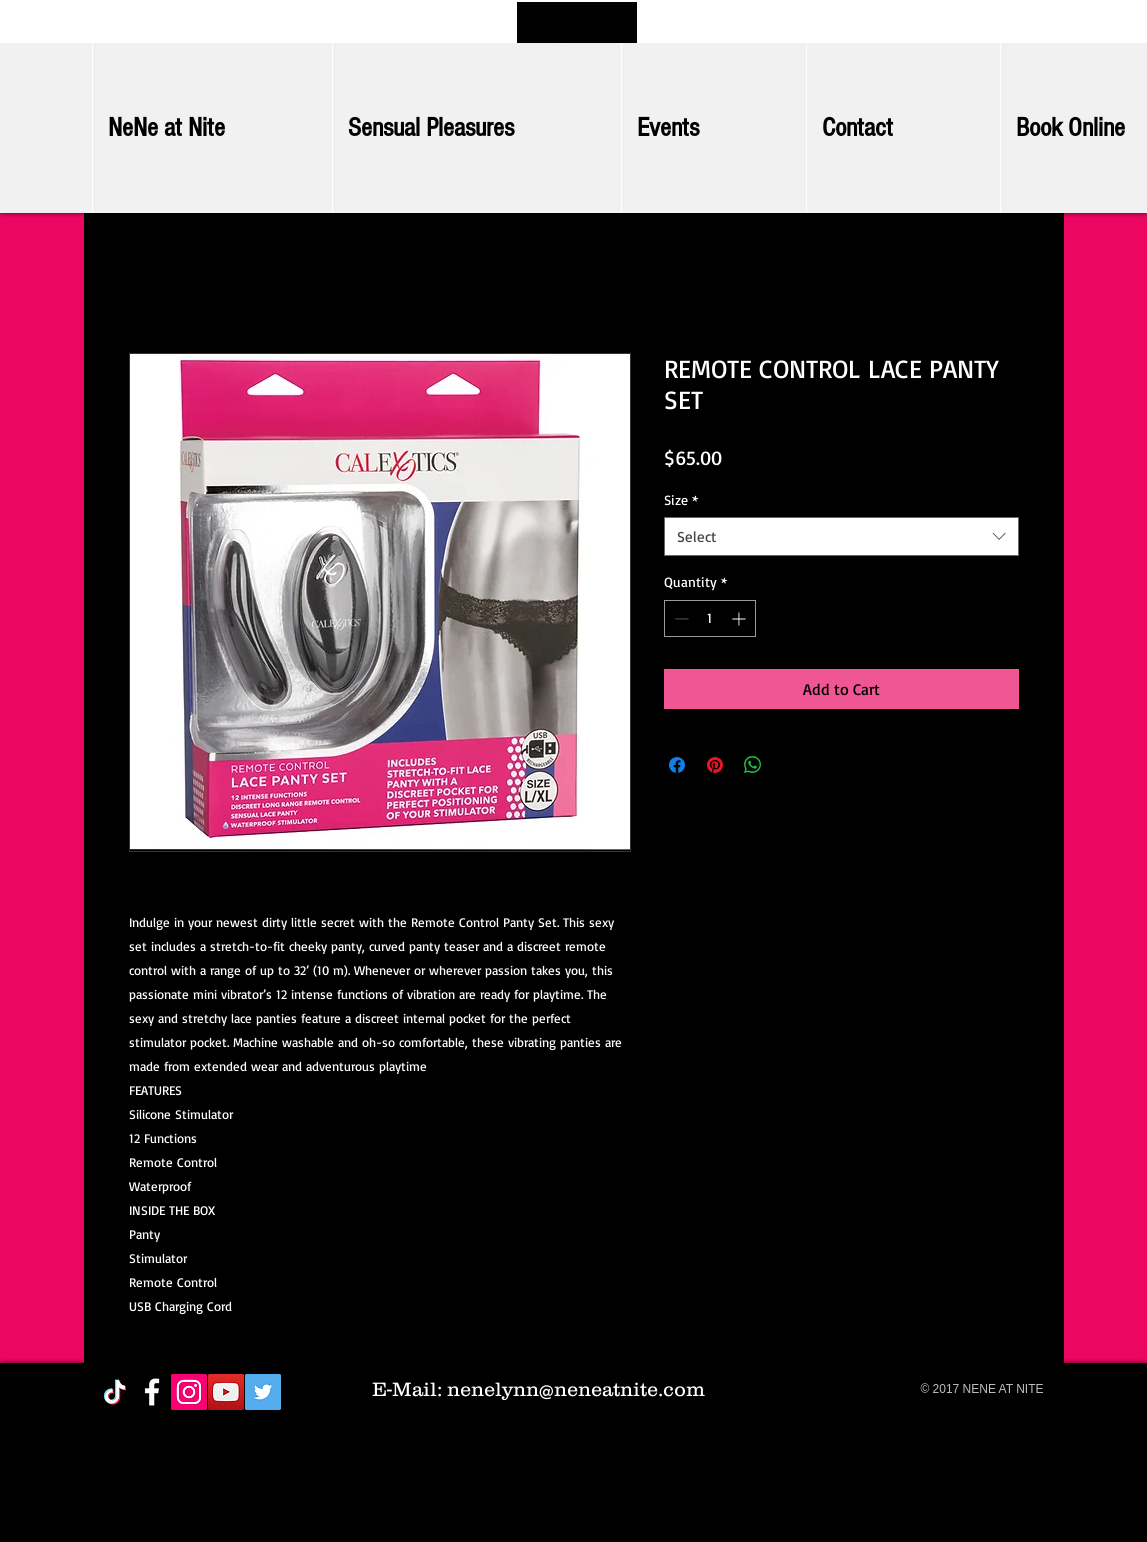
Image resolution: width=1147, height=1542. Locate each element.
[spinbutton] (710, 618)
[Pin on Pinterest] (715, 765)
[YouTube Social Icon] (226, 1392)
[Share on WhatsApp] (753, 765)
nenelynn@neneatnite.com (576, 1389)
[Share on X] (791, 765)
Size (681, 499)
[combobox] (841, 536)
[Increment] (740, 618)
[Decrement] (679, 618)
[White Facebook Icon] (152, 1392)
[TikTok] (115, 1392)
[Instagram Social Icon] (189, 1392)
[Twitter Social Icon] (263, 1392)
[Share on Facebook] (677, 765)
